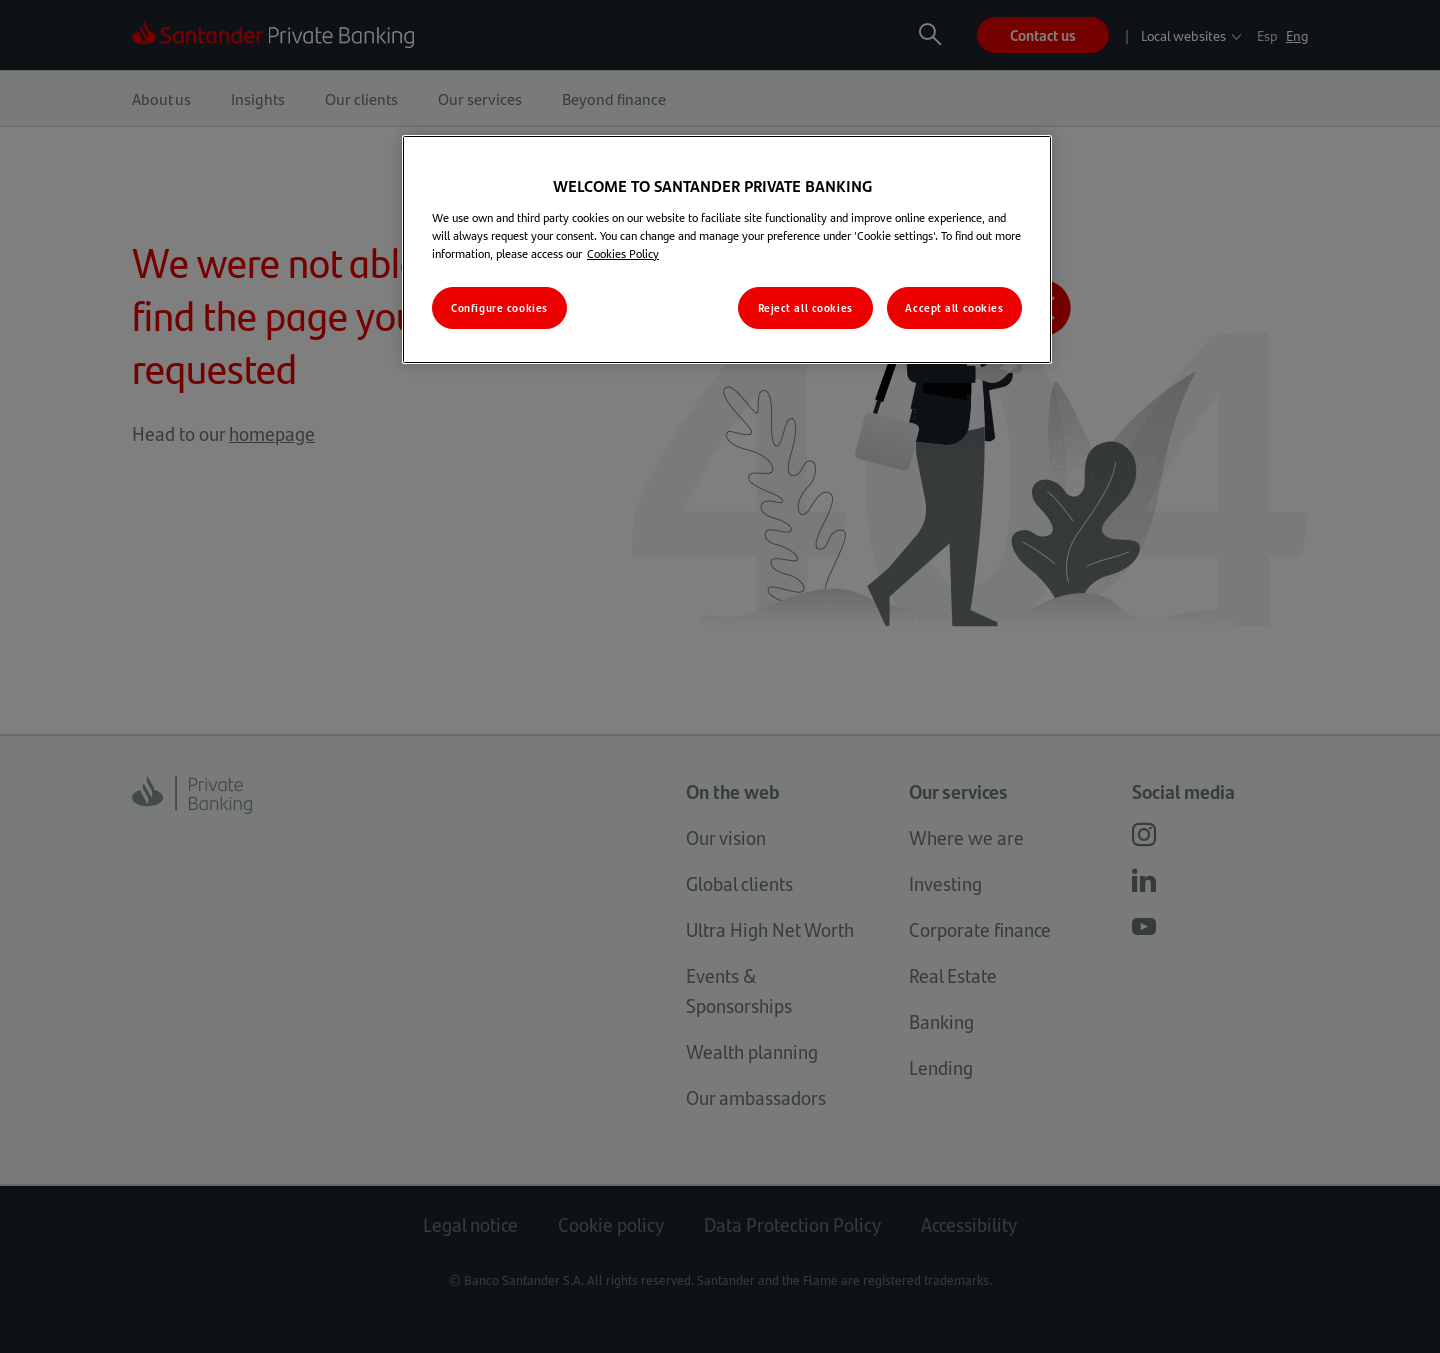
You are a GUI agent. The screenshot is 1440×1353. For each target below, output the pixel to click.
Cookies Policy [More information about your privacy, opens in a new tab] (623, 253)
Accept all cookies (954, 307)
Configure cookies (499, 307)
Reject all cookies (805, 307)
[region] (727, 249)
